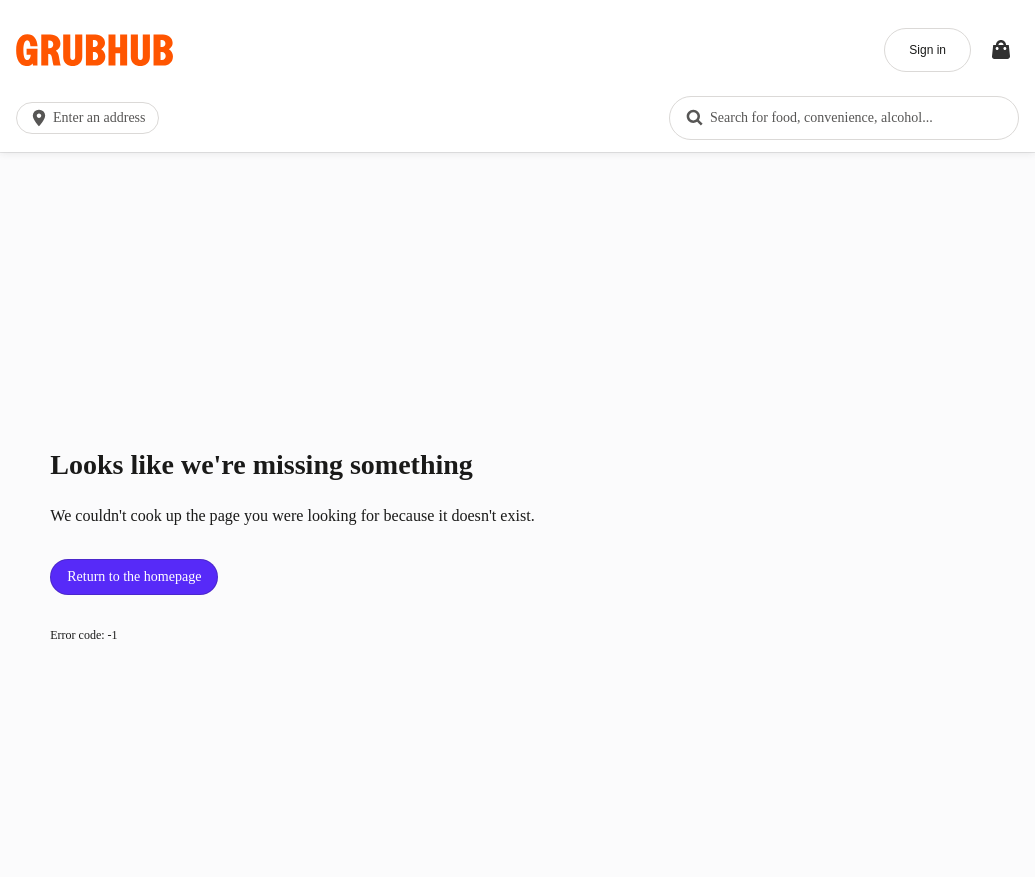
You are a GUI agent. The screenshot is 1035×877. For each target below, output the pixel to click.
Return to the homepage (134, 576)
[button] (91, 118)
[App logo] (94, 50)
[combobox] (844, 118)
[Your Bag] (1001, 50)
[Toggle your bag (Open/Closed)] (1001, 50)
